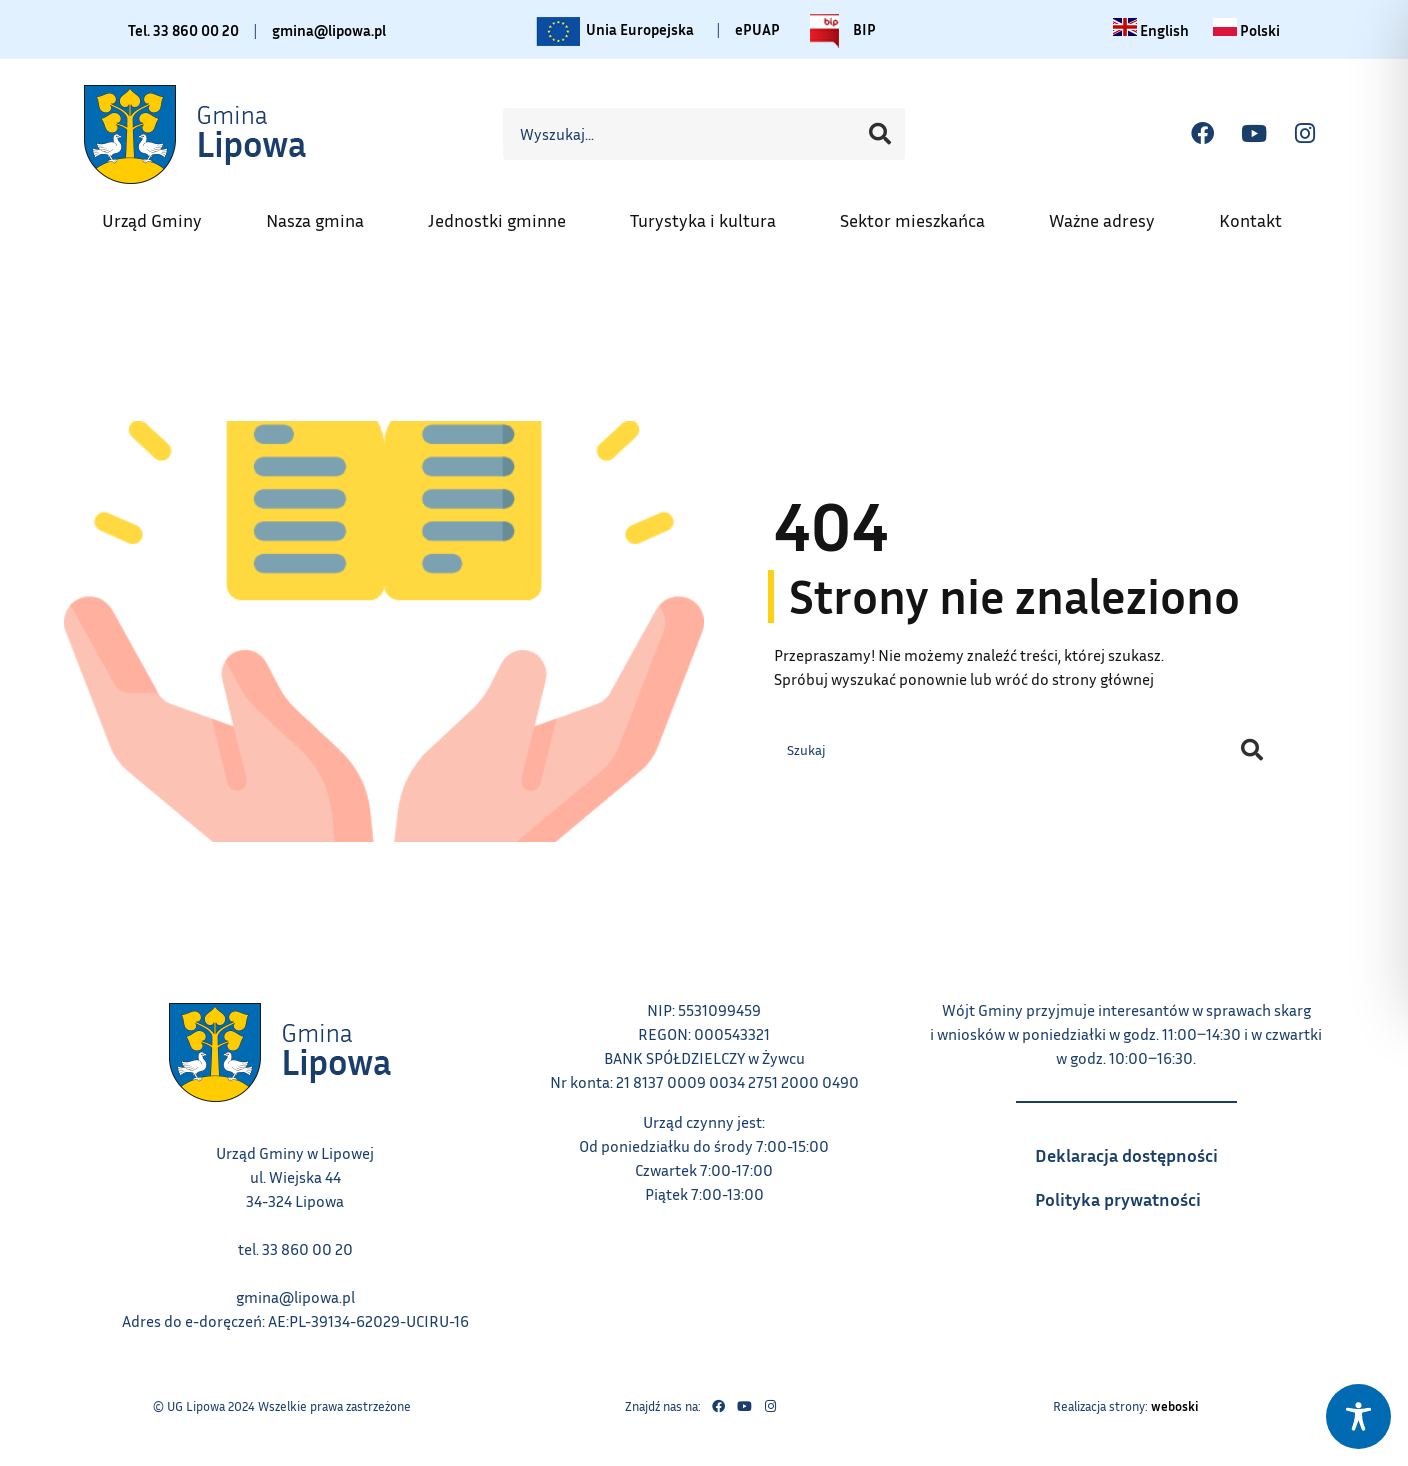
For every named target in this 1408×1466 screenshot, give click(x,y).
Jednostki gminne (507, 214)
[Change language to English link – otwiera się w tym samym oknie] (1152, 30)
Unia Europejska (616, 31)
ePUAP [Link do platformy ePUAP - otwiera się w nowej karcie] (763, 29)
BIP (844, 31)
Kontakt (1260, 214)
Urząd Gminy (162, 214)
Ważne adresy (1112, 214)
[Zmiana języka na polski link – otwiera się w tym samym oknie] (1249, 30)
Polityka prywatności (1136, 1197)
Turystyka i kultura (713, 214)
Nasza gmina (325, 214)
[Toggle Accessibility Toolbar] (1358, 1416)
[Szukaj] (880, 134)
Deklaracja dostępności (1136, 1151)
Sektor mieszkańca (922, 214)
